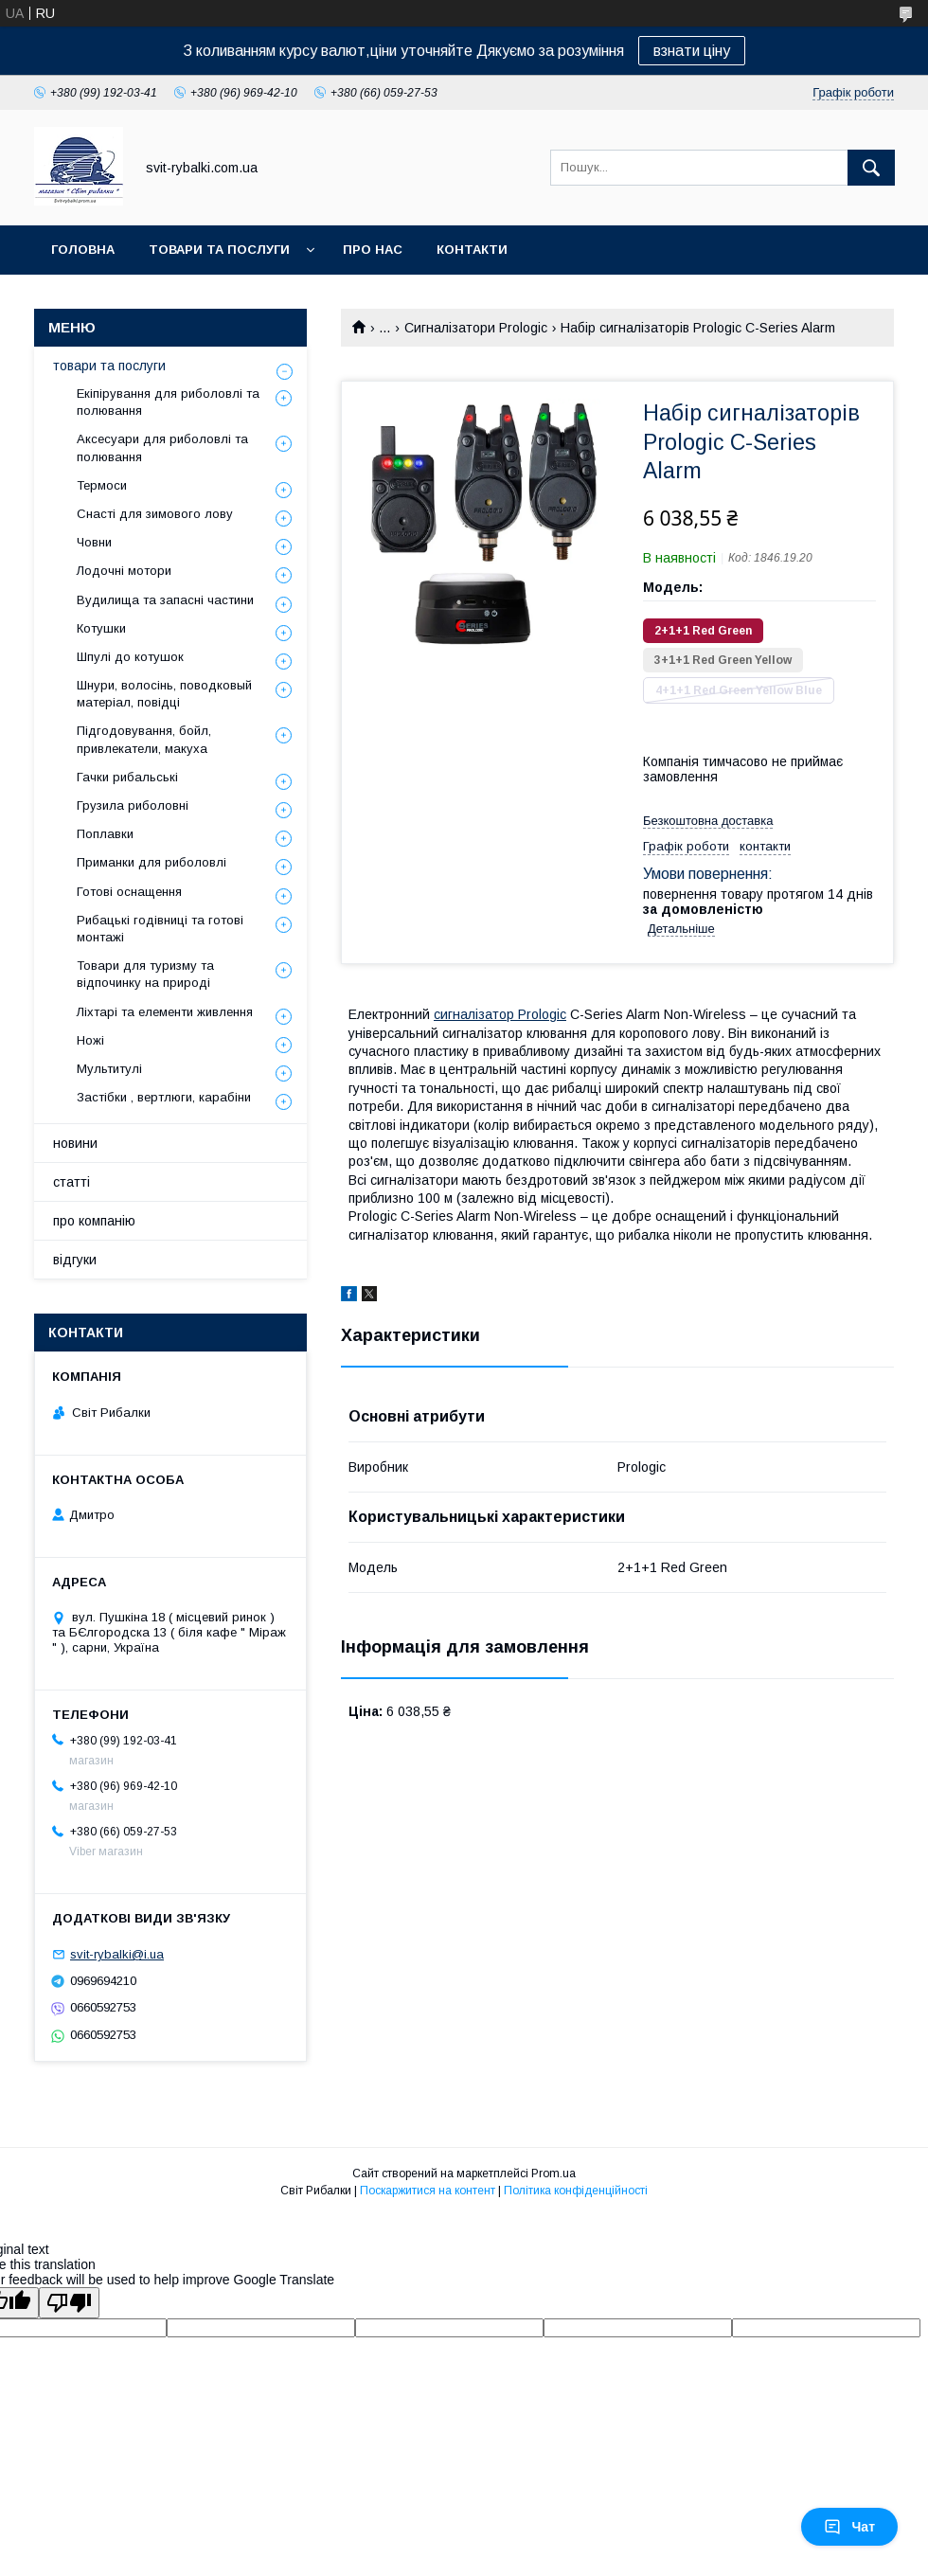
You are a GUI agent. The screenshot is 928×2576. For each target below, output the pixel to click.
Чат (849, 2526)
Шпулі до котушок (130, 657)
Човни (94, 542)
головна (83, 249)
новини (75, 1143)
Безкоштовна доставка (708, 821)
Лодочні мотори (124, 571)
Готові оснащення (129, 892)
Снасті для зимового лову (155, 514)
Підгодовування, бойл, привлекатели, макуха (144, 739)
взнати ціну (691, 51)
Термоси (102, 485)
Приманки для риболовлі (151, 862)
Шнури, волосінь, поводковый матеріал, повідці (164, 693)
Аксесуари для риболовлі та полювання (162, 447)
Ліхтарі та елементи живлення (165, 1012)
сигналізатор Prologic (500, 1014)
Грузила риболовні (132, 805)
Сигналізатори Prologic (475, 327)
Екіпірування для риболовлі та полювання (168, 402)
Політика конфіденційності (576, 2190)
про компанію (94, 1220)
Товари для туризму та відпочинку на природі (145, 974)
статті (71, 1182)
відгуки (75, 1259)
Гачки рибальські (127, 777)
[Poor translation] (69, 2302)
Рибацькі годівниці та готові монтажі (160, 928)
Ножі (90, 1040)
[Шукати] (871, 168)
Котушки (101, 628)
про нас (372, 249)
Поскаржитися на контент (427, 2190)
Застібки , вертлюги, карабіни (164, 1097)
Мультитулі (109, 1069)
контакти (472, 249)
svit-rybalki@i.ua (117, 1954)
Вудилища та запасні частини (165, 600)
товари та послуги (219, 249)
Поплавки (105, 834)
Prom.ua (553, 2173)
